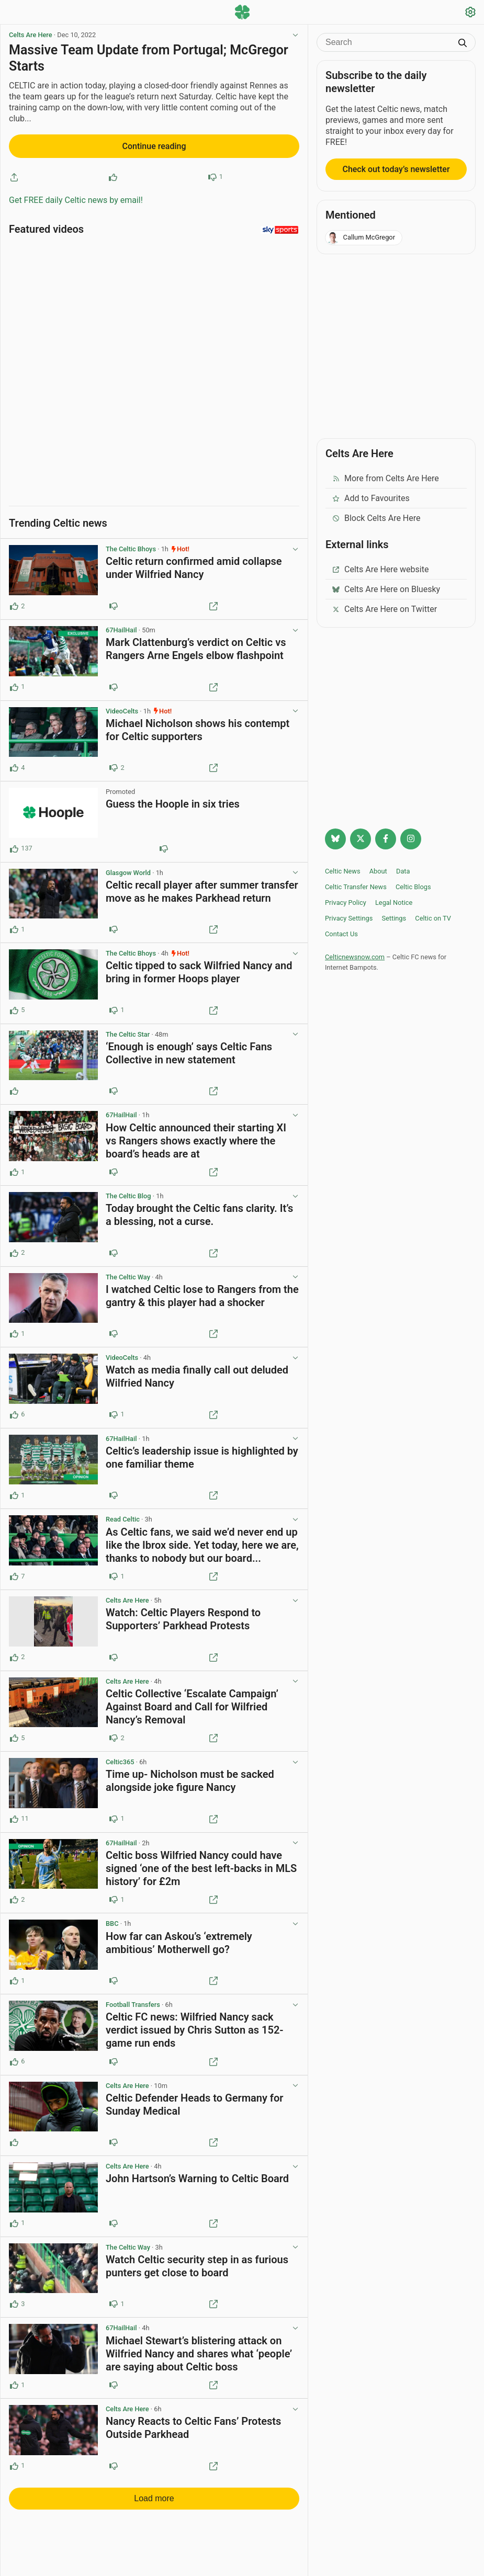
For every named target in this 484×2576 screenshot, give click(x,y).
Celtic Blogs (413, 887)
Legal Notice (393, 902)
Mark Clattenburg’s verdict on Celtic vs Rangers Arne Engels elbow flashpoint (196, 644)
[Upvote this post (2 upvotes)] (14, 601)
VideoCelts (122, 706)
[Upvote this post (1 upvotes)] (14, 682)
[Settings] (470, 13)
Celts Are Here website (380, 569)
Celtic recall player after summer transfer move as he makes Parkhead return (202, 887)
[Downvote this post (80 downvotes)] (164, 844)
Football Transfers (133, 2000)
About (378, 871)
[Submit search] (462, 43)
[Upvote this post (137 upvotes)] (14, 844)
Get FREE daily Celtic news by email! (76, 200)
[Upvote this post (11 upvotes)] (14, 1814)
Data (403, 871)
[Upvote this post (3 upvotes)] (14, 2300)
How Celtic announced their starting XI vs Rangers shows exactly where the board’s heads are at (196, 1136)
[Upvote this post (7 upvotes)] (14, 1572)
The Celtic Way (128, 1272)
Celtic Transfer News (356, 887)
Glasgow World (128, 868)
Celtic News (343, 871)
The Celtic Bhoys (131, 545)
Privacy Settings (349, 918)
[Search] (388, 42)
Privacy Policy (345, 902)
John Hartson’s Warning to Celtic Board (197, 2174)
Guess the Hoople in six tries (173, 799)
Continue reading (154, 146)
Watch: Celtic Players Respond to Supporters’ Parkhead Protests (183, 1614)
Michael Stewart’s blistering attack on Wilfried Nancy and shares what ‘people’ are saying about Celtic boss (199, 2349)
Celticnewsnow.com (355, 957)
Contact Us (341, 934)
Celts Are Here (30, 35)
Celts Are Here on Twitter (384, 609)
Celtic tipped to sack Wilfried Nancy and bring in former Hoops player (199, 968)
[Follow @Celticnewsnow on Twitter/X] (360, 839)
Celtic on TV (433, 918)
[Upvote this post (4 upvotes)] (14, 763)
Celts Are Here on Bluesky (386, 589)
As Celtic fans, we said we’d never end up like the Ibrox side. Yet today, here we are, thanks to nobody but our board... (202, 1540)
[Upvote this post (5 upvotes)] (14, 1006)
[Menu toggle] (13, 13)
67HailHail (121, 625)
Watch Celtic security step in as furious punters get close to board (197, 2261)
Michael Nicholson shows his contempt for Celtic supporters (197, 725)
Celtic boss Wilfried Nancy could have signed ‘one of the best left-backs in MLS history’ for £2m (201, 1863)
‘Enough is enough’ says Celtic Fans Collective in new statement (189, 1048)
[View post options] (295, 545)
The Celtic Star (128, 1030)
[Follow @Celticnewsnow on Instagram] (411, 839)
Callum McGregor (361, 238)
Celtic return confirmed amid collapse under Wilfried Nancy (194, 563)
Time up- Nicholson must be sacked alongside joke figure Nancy (190, 1776)
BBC (112, 1919)
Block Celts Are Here (376, 518)
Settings (393, 918)
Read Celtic (123, 1515)
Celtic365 (120, 1757)
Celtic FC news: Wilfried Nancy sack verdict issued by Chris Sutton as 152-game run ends (195, 2025)
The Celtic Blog (128, 1191)
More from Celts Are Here (385, 478)
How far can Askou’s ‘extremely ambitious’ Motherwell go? (179, 1938)
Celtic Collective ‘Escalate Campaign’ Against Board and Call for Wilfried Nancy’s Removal (192, 1702)
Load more (154, 2493)
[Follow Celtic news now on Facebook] (385, 839)
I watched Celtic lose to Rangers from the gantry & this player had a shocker (202, 1291)
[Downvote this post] (212, 177)
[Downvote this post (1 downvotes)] (113, 1006)
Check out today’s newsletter (395, 169)
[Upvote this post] (113, 177)
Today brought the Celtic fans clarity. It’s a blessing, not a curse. (199, 1210)
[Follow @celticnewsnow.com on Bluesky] (335, 839)
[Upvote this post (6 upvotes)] (14, 1410)
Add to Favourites (371, 498)
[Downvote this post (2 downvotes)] (113, 763)
